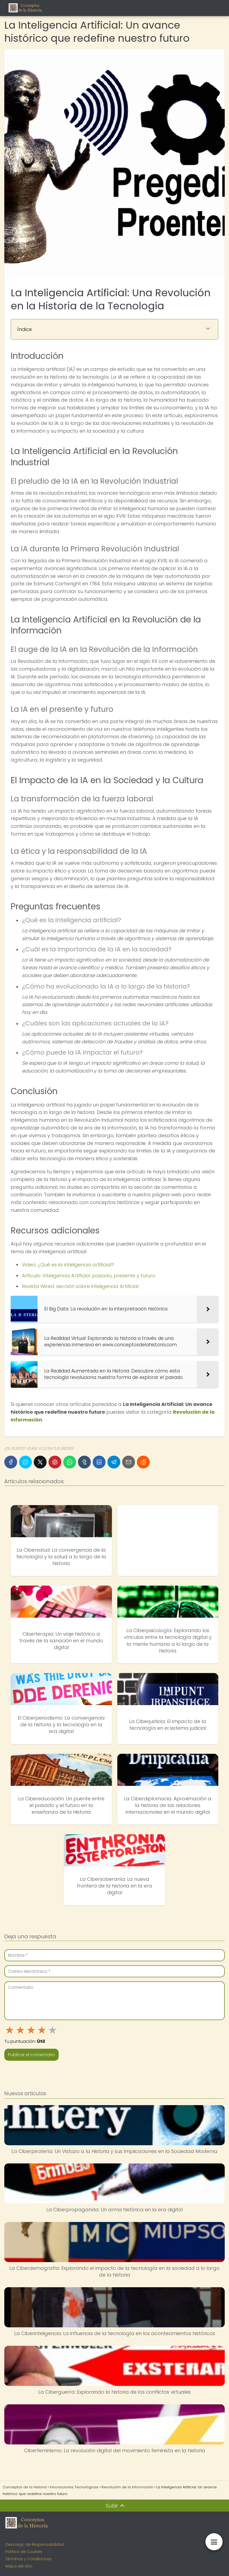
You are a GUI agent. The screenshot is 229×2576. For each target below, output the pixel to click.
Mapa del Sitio (18, 2566)
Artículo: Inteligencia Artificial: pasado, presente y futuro (88, 1275)
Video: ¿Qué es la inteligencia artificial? (68, 1264)
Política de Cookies (23, 2551)
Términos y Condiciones (28, 2559)
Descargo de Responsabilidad (34, 2544)
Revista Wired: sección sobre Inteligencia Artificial (80, 1286)
